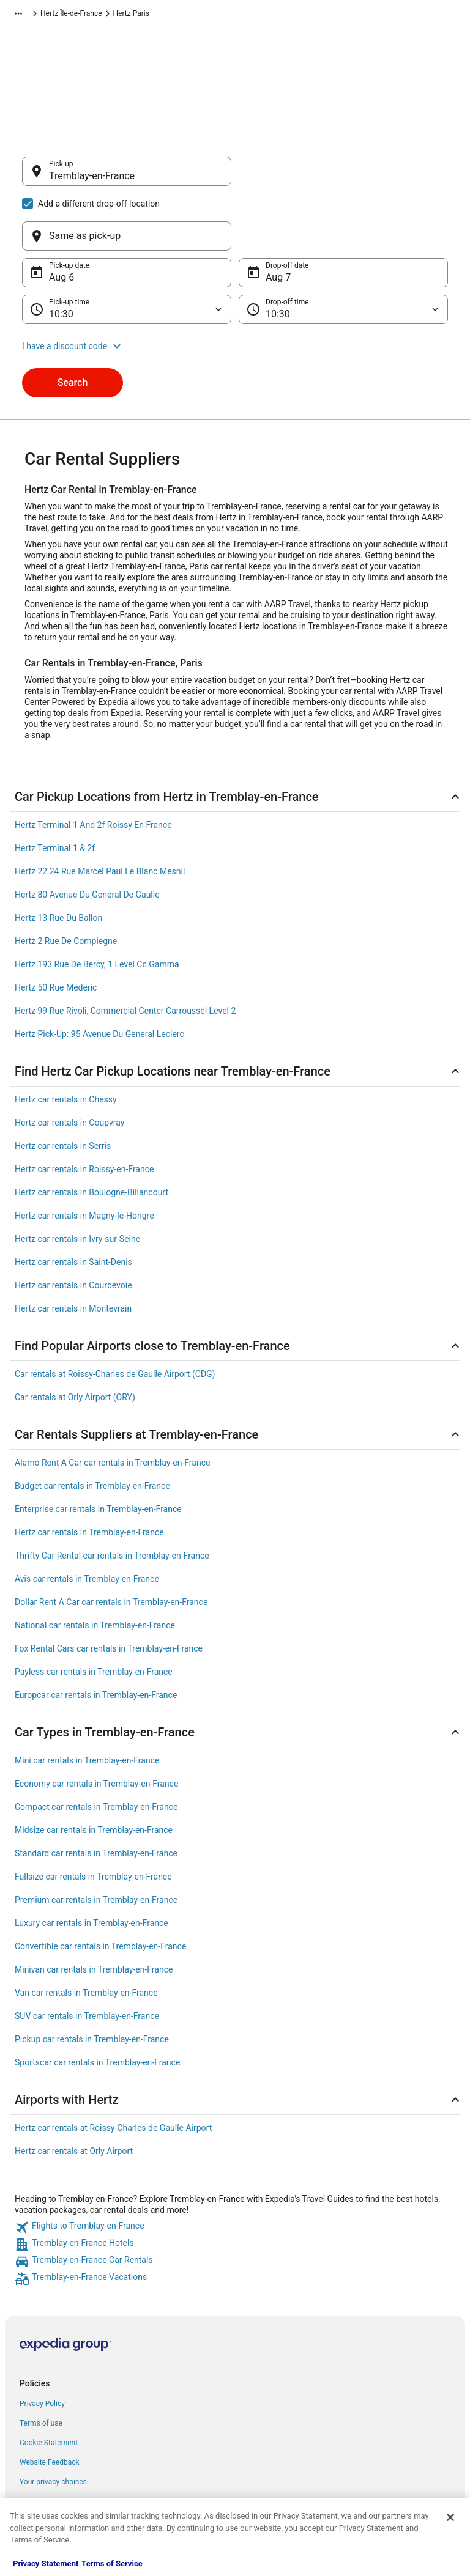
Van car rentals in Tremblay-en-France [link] (86, 1934)
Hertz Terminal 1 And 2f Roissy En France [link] (93, 766)
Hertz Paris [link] (297, 15)
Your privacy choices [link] (53, 2423)
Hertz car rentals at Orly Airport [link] (74, 2092)
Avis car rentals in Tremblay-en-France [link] (87, 1520)
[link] (235, 2168)
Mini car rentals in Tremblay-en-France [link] (87, 1702)
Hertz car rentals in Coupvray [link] (69, 1064)
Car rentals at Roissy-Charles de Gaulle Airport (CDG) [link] (115, 1315)
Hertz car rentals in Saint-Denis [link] (73, 1203)
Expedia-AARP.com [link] (38, 15)
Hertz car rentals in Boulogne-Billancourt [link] (91, 1134)
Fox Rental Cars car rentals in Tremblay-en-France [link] (109, 1590)
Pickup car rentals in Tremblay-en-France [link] (92, 1980)
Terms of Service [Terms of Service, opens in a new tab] (111, 2563)
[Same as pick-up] (343, 177)
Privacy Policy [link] (42, 2345)
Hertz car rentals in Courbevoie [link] (73, 1226)
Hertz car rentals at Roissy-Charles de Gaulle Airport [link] (113, 2069)
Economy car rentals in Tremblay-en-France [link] (96, 1725)
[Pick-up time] (126, 250)
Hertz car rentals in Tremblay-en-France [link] (89, 1473)
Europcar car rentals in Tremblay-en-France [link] (96, 1636)
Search (73, 324)
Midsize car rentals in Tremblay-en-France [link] (94, 1771)
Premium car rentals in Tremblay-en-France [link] (96, 1841)
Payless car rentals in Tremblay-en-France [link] (94, 1613)
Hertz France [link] (174, 15)
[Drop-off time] (343, 250)
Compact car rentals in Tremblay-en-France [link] (96, 1748)
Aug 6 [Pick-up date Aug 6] (61, 218)
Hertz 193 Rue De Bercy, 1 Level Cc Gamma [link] (97, 905)
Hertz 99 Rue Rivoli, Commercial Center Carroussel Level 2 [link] (125, 952)
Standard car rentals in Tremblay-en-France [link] (96, 1794)
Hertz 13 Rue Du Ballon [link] (58, 859)
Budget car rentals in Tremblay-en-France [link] (92, 1427)
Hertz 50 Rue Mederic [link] (56, 929)
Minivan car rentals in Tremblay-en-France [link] (94, 1911)
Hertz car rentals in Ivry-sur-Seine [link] (77, 1180)
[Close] (450, 2517)
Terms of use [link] (41, 2364)
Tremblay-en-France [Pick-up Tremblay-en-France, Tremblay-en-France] (92, 182)
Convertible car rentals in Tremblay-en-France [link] (100, 1887)
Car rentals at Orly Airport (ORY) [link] (75, 1338)
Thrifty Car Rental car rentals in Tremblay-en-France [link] (112, 1497)
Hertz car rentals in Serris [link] (63, 1087)
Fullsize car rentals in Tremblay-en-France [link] (93, 1818)
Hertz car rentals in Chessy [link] (66, 1041)
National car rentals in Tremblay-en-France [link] (95, 1566)
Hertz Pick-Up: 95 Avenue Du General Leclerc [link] (99, 975)
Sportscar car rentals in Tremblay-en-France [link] (97, 2004)
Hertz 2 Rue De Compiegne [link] (66, 882)
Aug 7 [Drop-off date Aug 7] (278, 218)
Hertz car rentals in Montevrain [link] (73, 1250)
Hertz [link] (134, 15)
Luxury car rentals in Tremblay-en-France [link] (91, 1864)
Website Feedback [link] (50, 2403)
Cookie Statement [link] (49, 2384)
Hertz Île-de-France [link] (238, 15)
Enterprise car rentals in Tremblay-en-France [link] (98, 1450)
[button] (235, 287)
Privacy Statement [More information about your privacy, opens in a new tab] (45, 2563)
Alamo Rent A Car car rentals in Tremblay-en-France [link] (112, 1404)
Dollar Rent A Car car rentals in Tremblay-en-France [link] (111, 1543)
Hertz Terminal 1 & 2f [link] (55, 789)
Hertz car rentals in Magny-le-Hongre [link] (84, 1157)
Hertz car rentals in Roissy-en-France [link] (84, 1110)
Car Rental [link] (97, 15)
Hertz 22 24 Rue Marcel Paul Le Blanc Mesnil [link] (100, 812)
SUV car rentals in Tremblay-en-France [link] (87, 1957)
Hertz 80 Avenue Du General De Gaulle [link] (87, 836)
